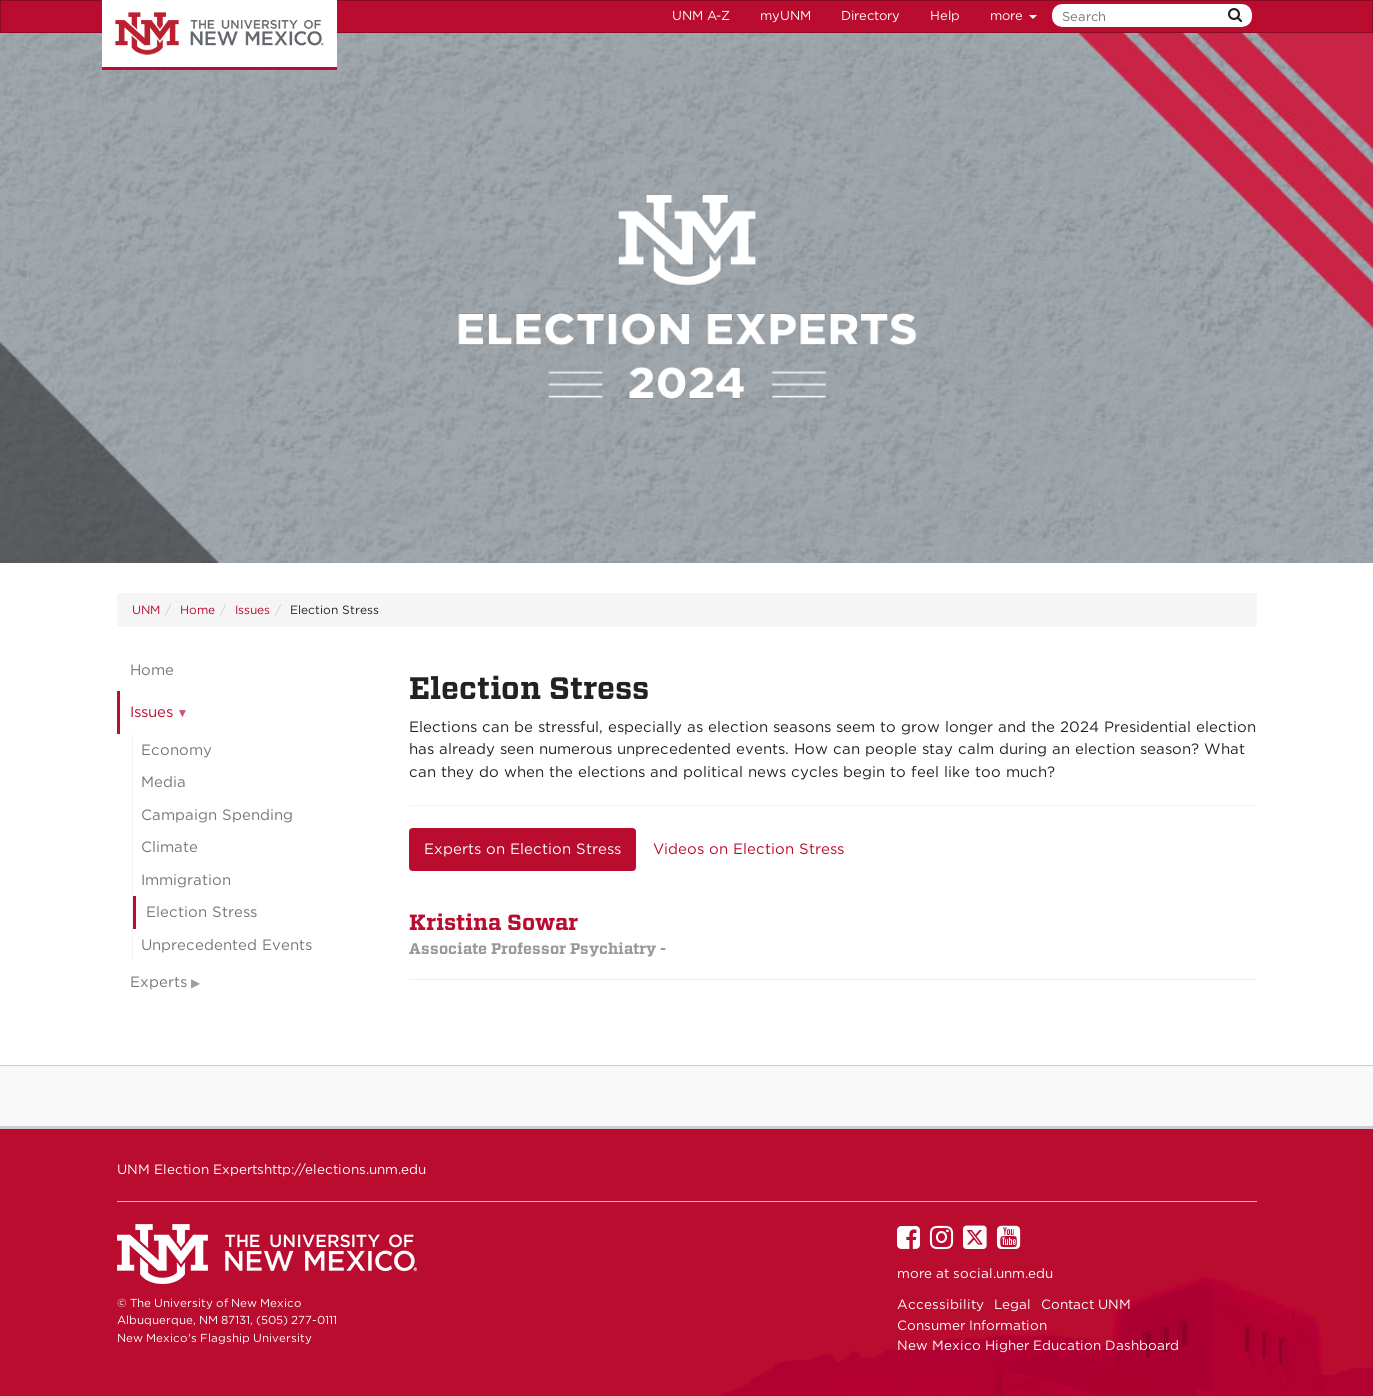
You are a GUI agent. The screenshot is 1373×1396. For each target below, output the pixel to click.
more (1013, 15)
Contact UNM (1086, 1304)
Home (197, 609)
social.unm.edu (1003, 1273)
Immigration (186, 880)
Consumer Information (972, 1325)
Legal (1012, 1304)
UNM (146, 609)
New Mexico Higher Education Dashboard (1038, 1345)
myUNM (785, 15)
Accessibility (940, 1304)
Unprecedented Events (226, 945)
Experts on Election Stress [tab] (522, 849)
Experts (158, 982)
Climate (169, 847)
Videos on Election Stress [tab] (748, 849)
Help (945, 15)
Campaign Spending (217, 815)
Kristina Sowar (537, 933)
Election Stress (201, 912)
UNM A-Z (701, 15)
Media (163, 782)
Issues (252, 609)
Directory (870, 15)
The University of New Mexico (219, 35)
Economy (176, 750)
